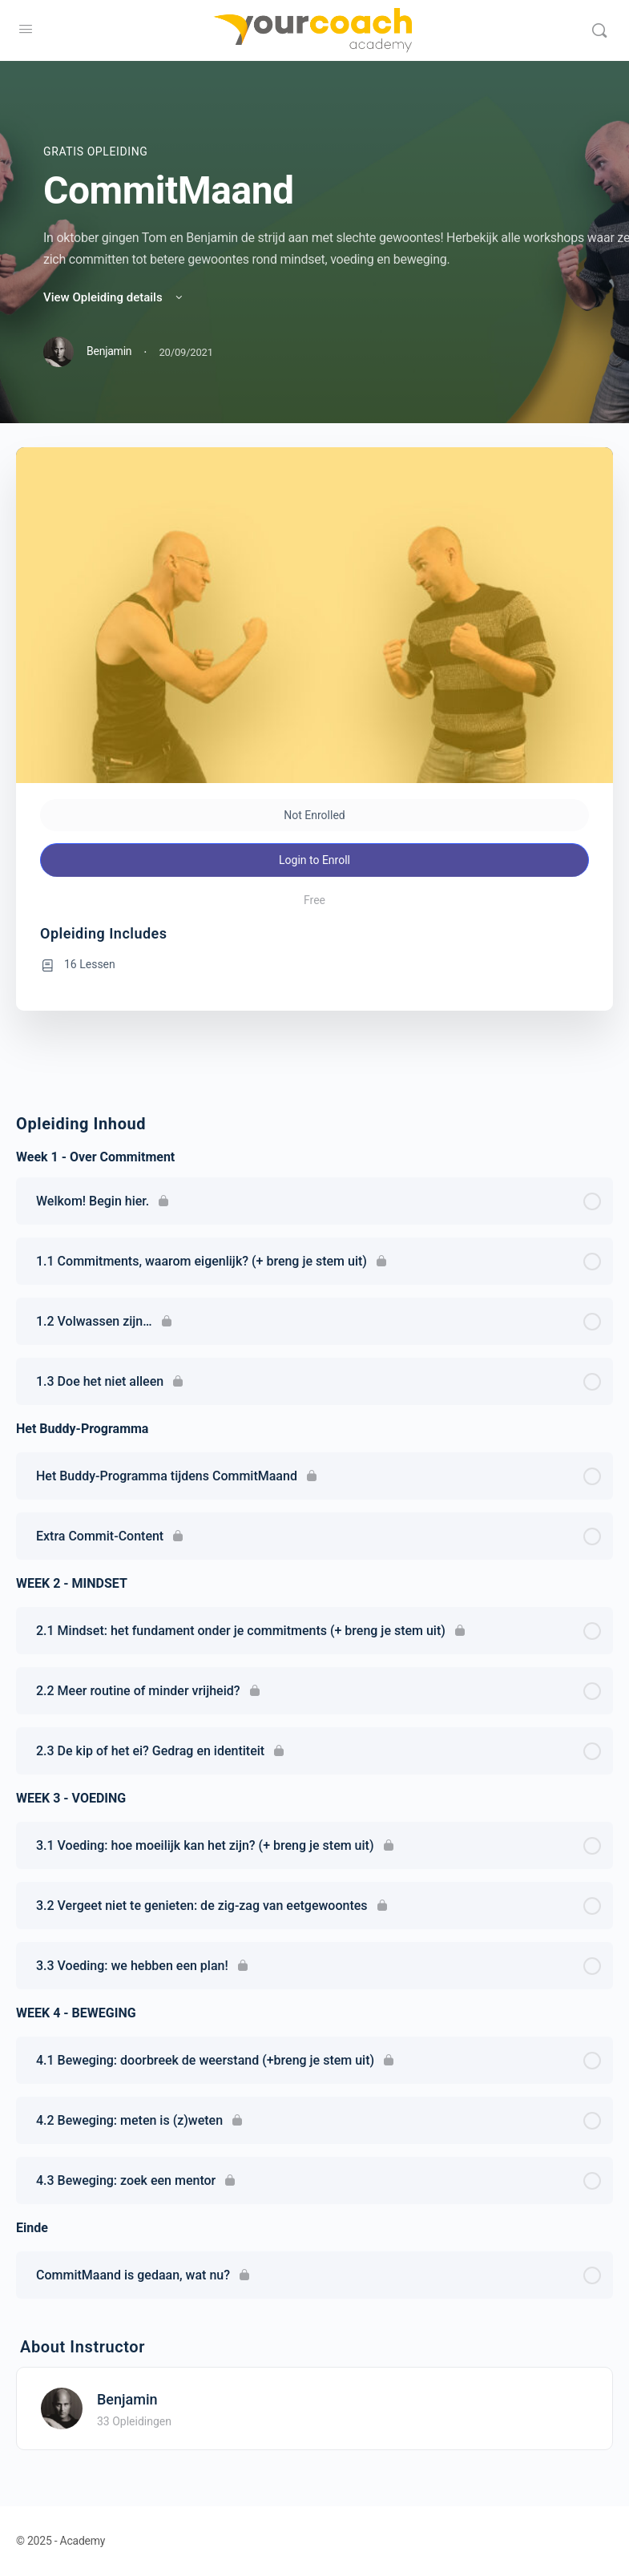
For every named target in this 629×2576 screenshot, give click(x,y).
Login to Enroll (314, 860)
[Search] (599, 30)
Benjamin (127, 2399)
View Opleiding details (114, 297)
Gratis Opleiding (95, 151)
